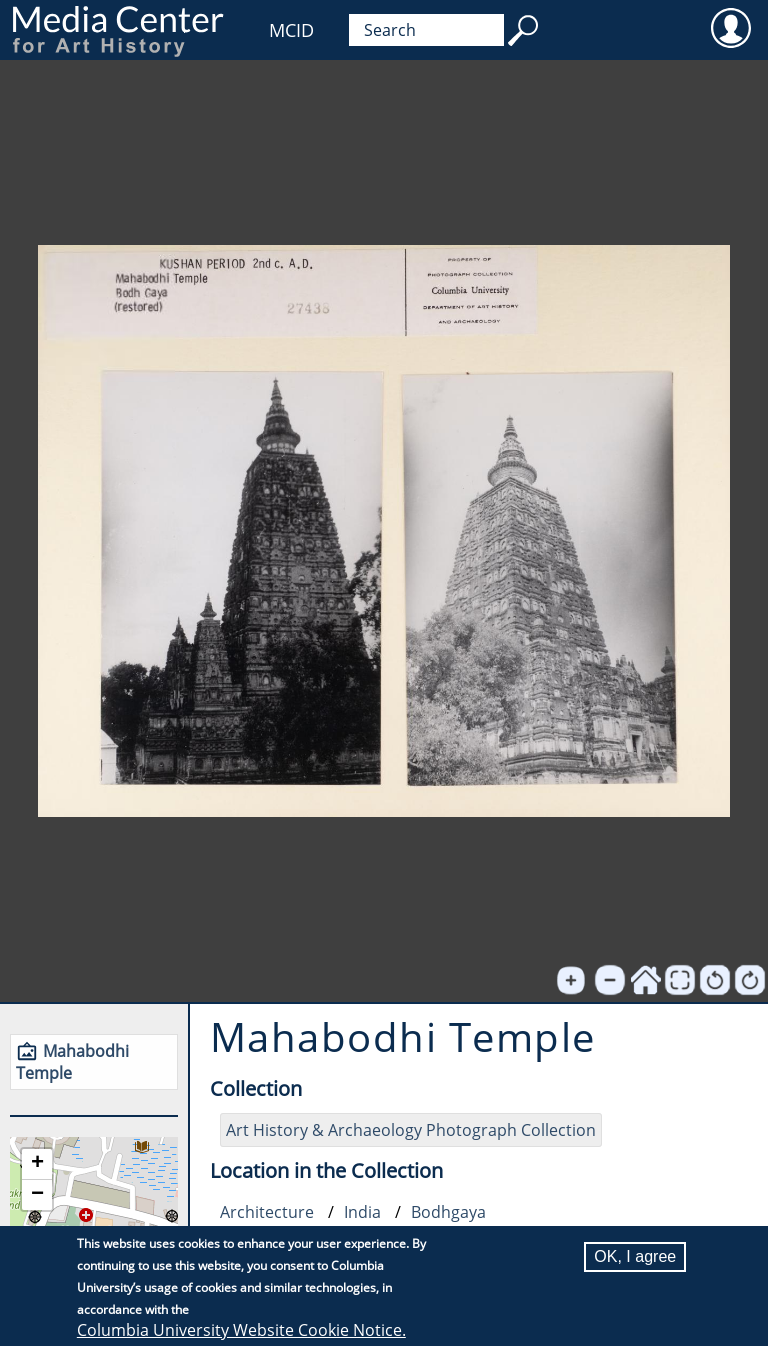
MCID (291, 30)
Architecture (267, 1212)
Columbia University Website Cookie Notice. (241, 1330)
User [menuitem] (730, 27)
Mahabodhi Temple (72, 1062)
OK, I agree (635, 1256)
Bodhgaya (448, 1212)
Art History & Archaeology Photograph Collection (411, 1130)
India (362, 1212)
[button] (37, 1164)
